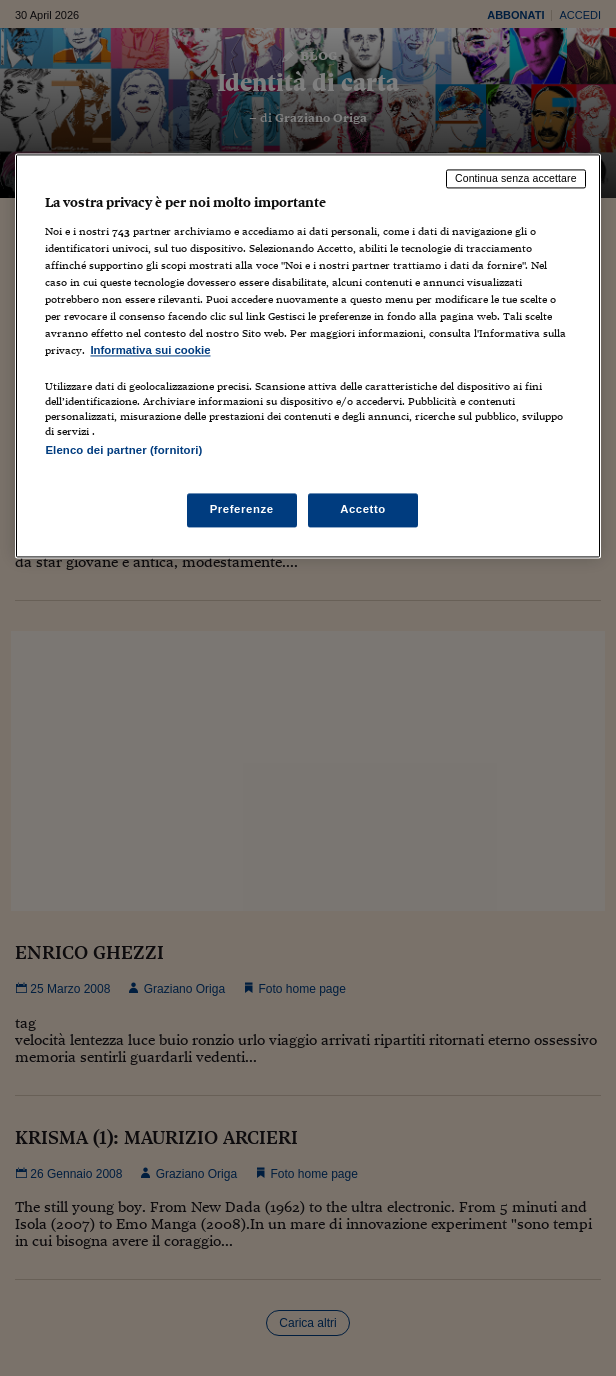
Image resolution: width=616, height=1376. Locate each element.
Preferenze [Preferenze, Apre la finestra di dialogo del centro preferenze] (242, 509)
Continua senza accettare (516, 179)
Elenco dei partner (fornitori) (123, 451)
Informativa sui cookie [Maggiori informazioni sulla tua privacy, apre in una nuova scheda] (150, 351)
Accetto (363, 509)
